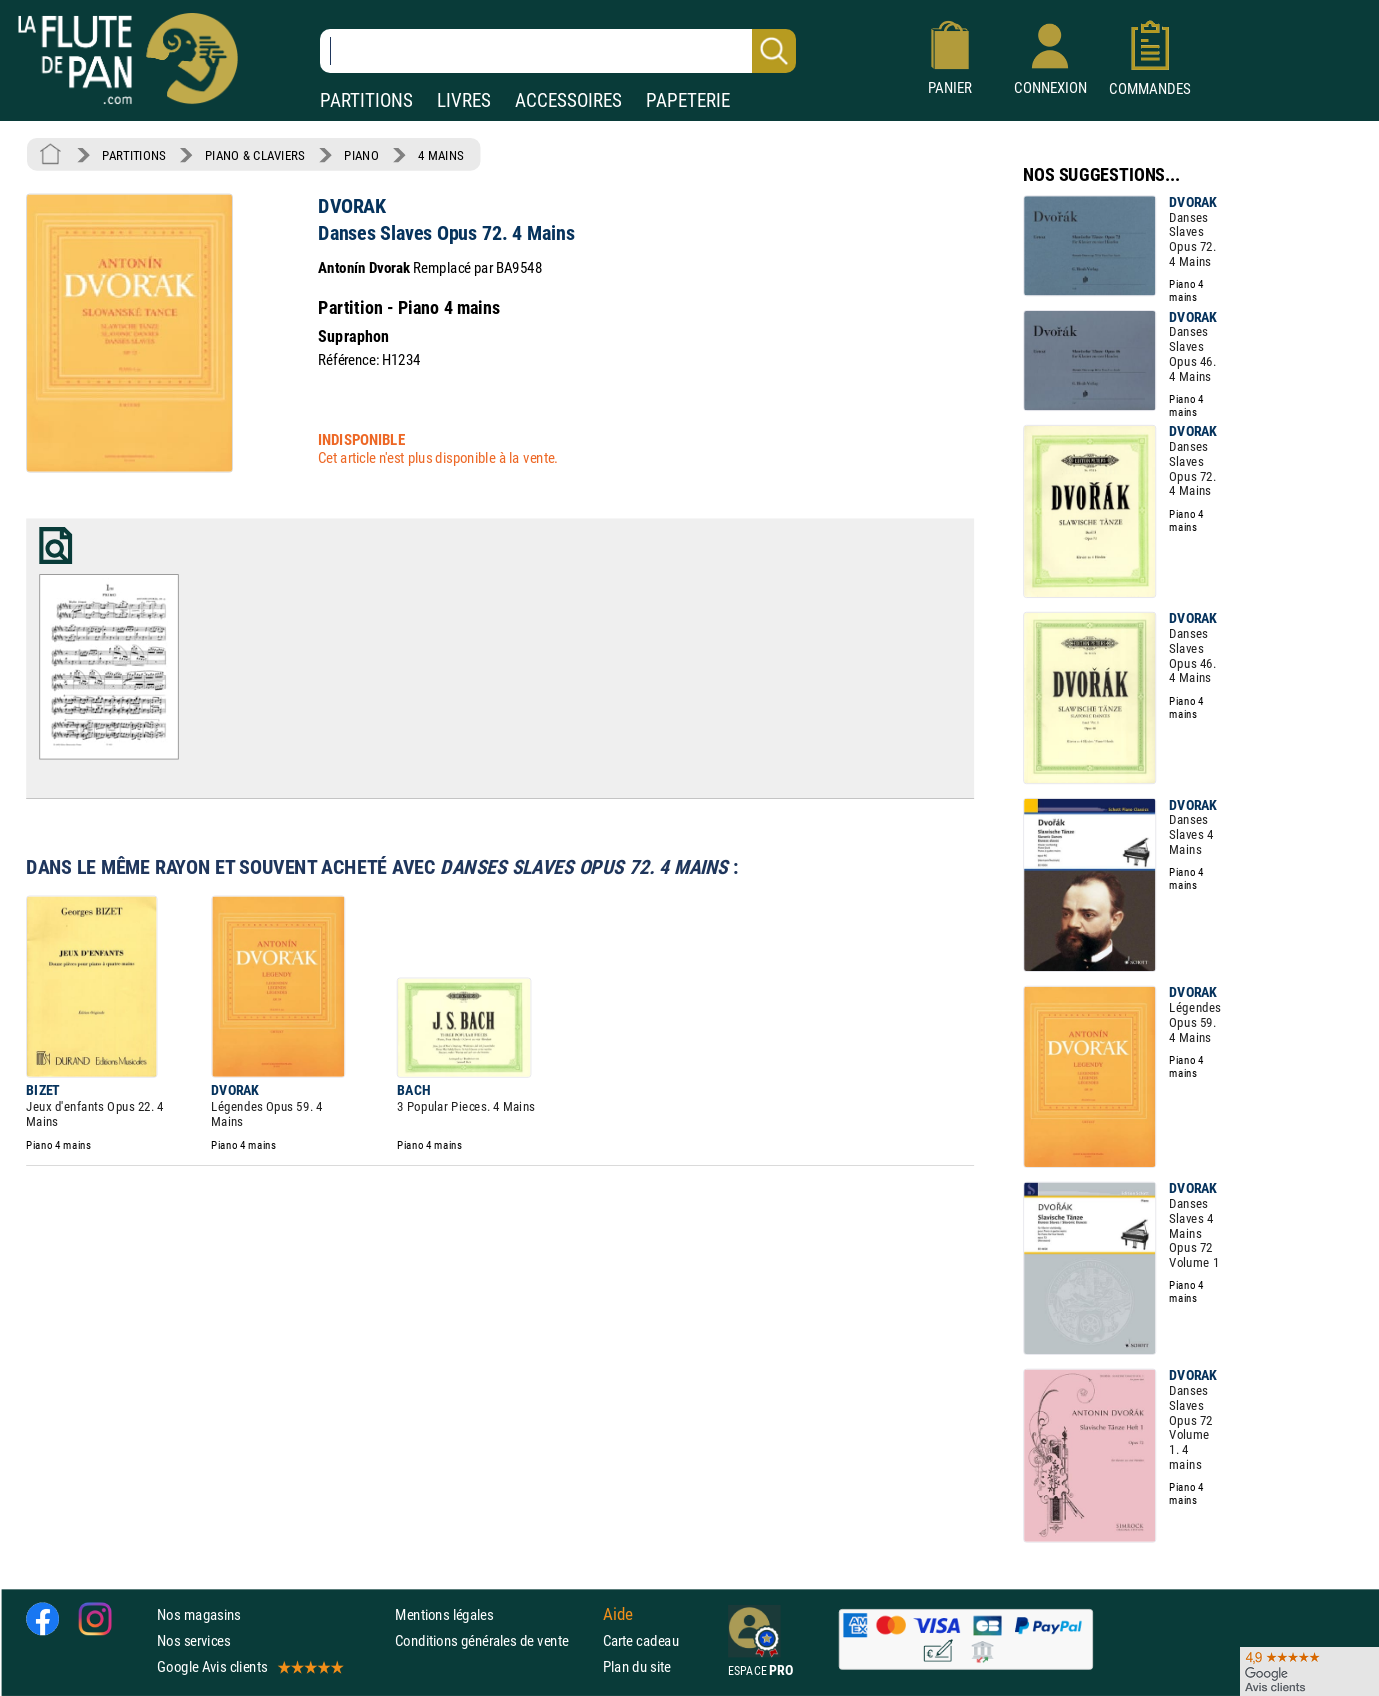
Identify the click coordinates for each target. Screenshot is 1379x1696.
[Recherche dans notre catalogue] (558, 51)
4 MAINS (440, 155)
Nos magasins (199, 1613)
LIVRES (464, 100)
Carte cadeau (641, 1640)
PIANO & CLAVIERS (255, 155)
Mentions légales (444, 1613)
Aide (618, 1614)
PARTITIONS (366, 100)
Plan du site (637, 1666)
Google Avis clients (249, 1666)
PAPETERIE (688, 100)
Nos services (193, 1640)
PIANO (361, 155)
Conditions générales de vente (494, 1640)
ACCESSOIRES (568, 100)
